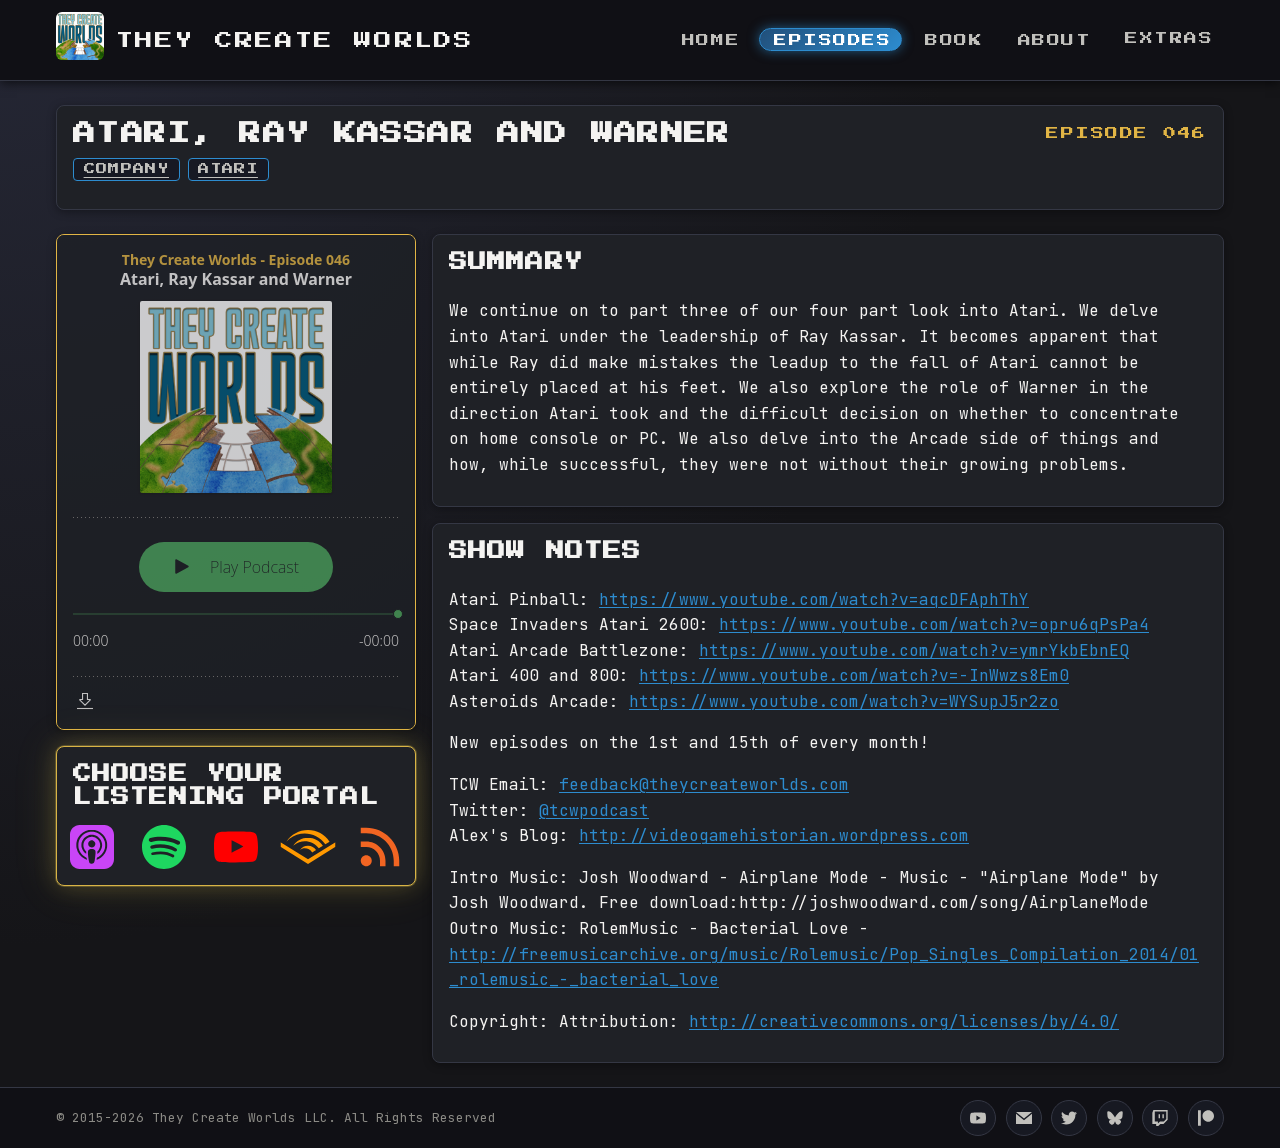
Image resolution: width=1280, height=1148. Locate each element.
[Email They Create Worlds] (1024, 1118)
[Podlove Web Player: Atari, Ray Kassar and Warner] (236, 482)
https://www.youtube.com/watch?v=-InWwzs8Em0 (854, 675)
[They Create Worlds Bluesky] (1115, 1118)
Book (954, 40)
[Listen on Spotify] (164, 847)
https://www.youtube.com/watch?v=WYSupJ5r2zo (844, 701)
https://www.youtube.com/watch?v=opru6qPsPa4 (934, 624)
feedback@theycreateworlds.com (704, 784)
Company (126, 169)
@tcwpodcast (594, 810)
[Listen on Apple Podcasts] (92, 847)
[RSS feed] (380, 847)
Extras (1169, 38)
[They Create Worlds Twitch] (1160, 1118)
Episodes (832, 40)
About (1055, 40)
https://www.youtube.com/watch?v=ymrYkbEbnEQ (914, 650)
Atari (228, 169)
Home (711, 40)
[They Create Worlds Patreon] (1206, 1118)
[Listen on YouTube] (236, 847)
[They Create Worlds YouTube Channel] (978, 1118)
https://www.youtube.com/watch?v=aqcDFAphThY (814, 599)
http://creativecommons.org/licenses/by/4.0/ (904, 1021)
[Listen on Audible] (308, 847)
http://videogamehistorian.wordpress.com (774, 835)
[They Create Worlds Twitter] (1069, 1118)
